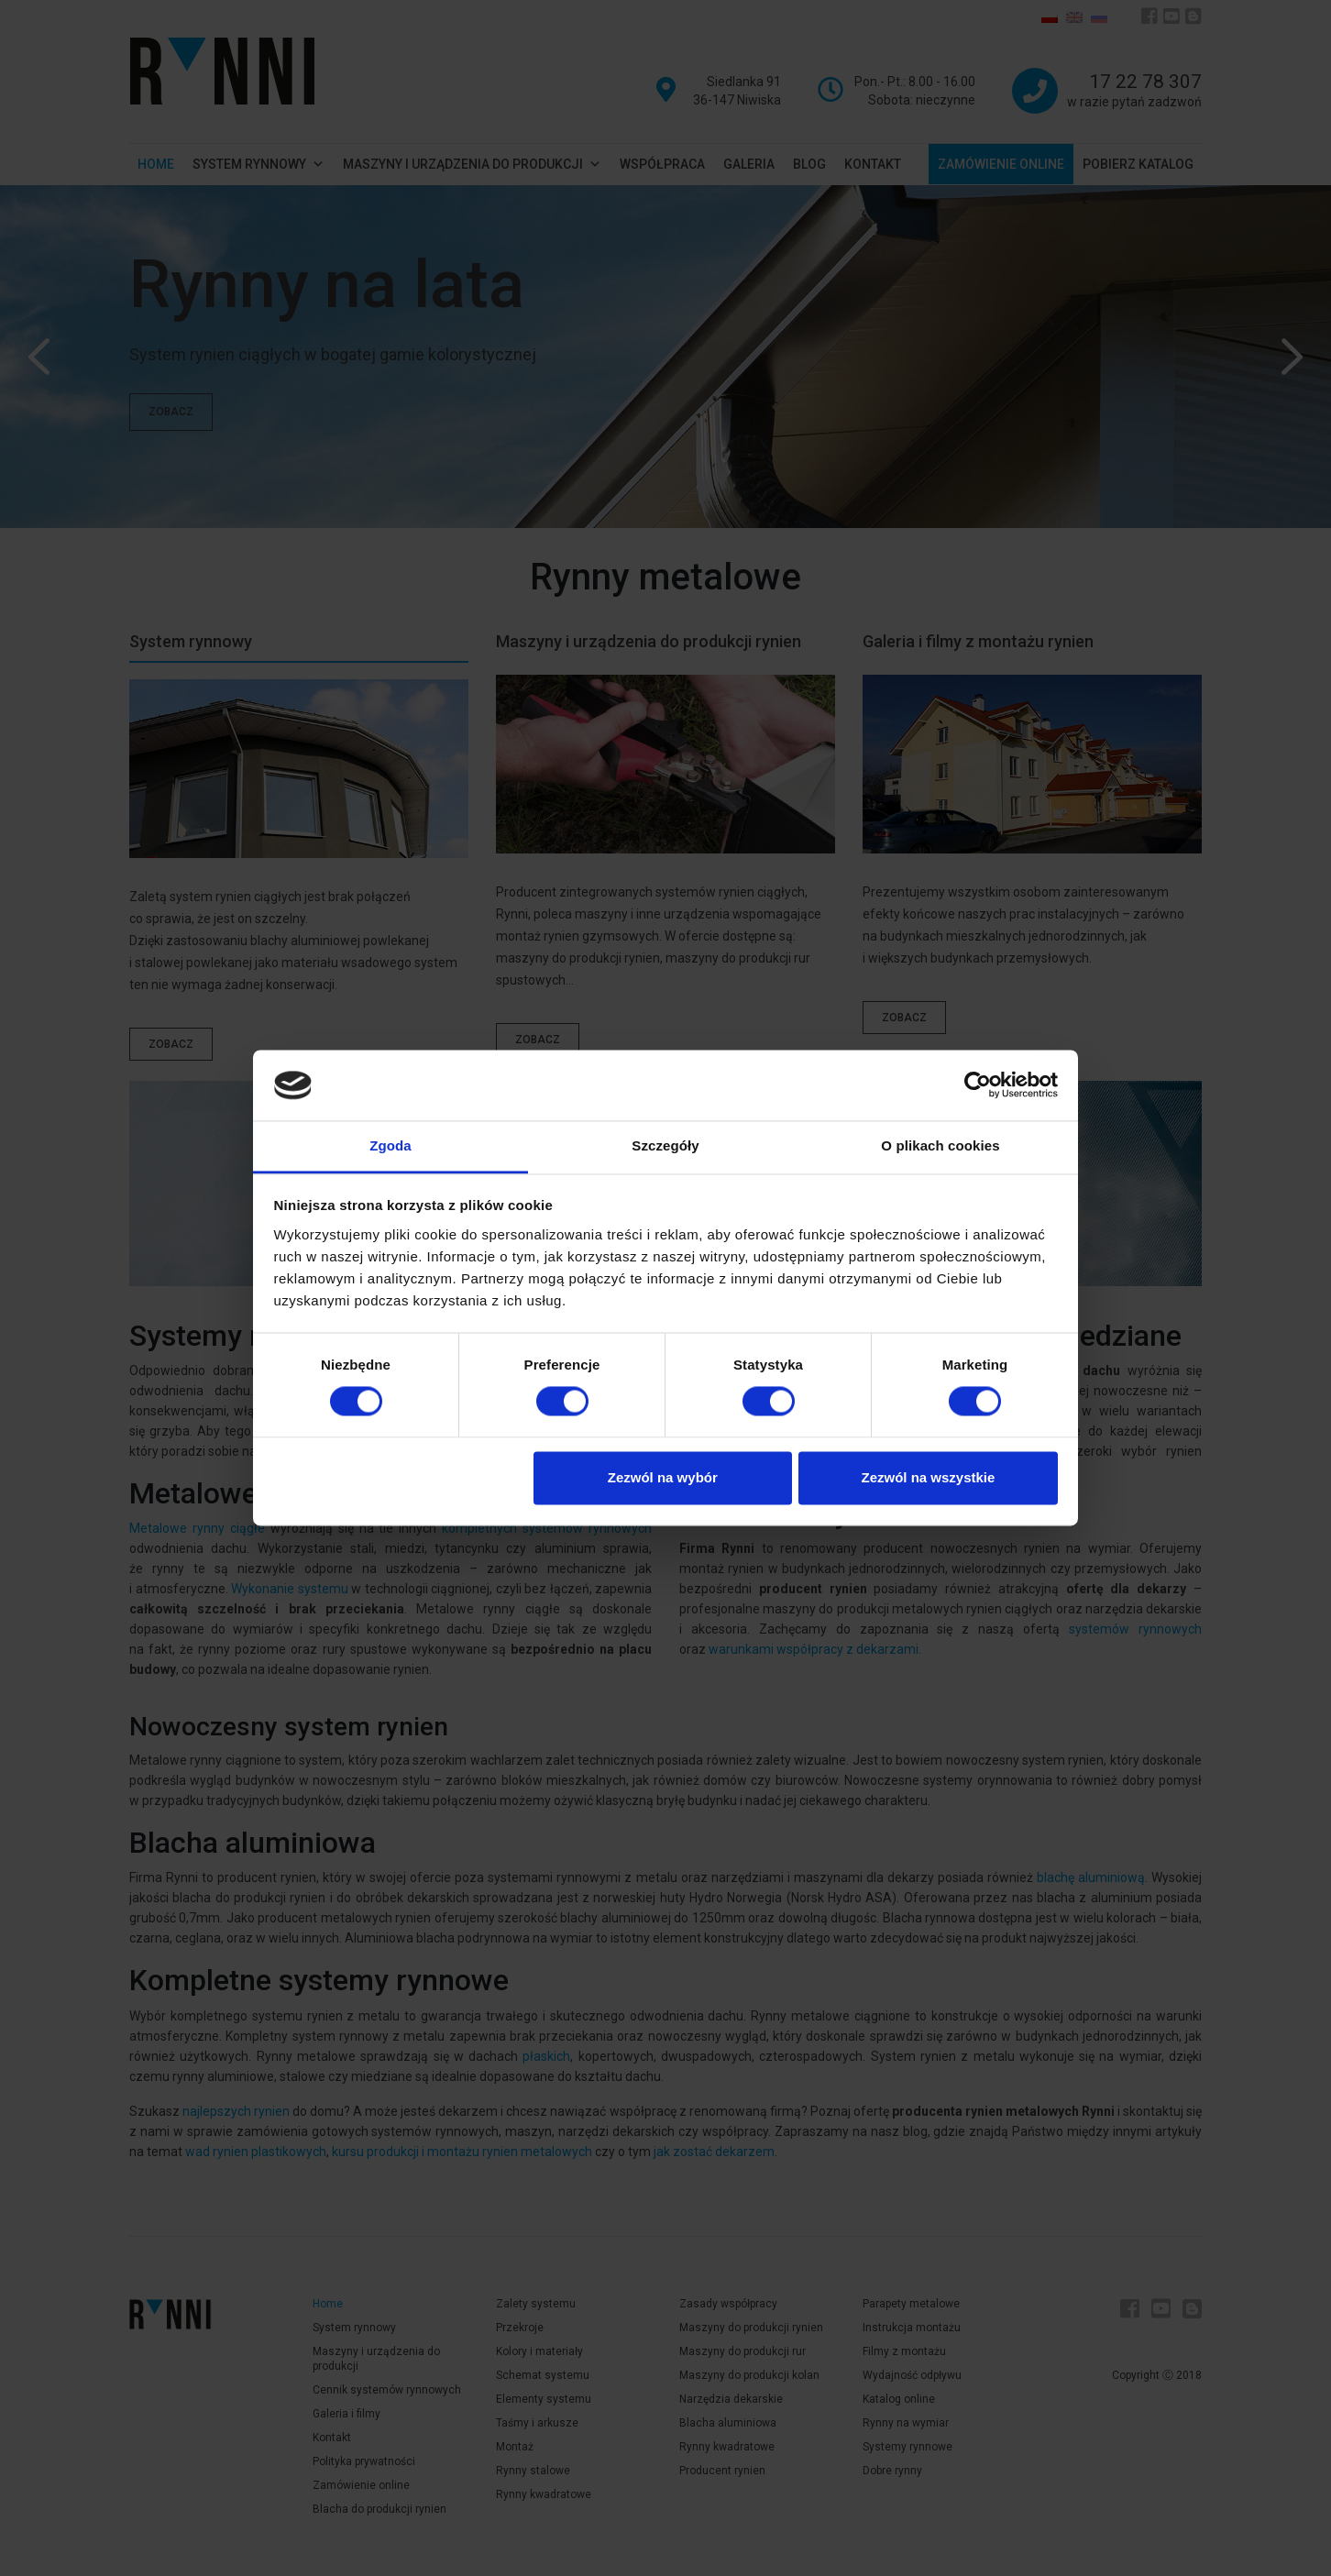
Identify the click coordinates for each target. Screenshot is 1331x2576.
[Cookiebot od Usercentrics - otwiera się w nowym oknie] (977, 1085)
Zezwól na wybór (663, 1477)
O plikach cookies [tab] (940, 1145)
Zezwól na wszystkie (928, 1477)
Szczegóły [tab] (665, 1145)
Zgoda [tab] (390, 1145)
